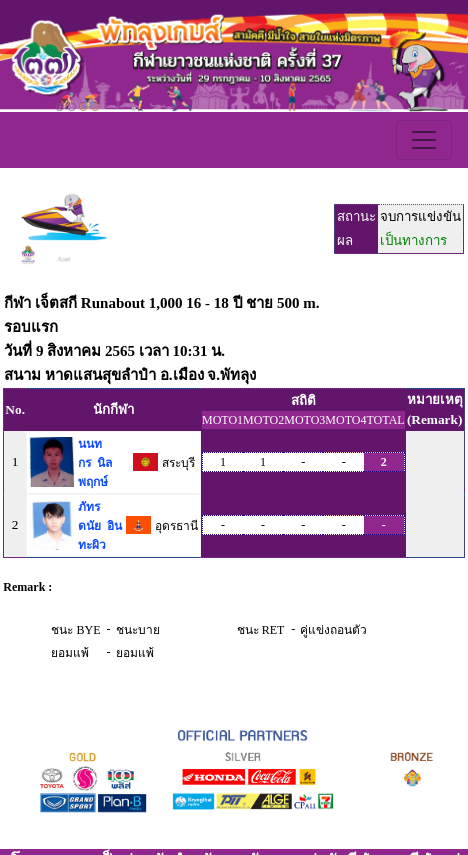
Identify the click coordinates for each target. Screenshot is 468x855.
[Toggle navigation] (424, 140)
